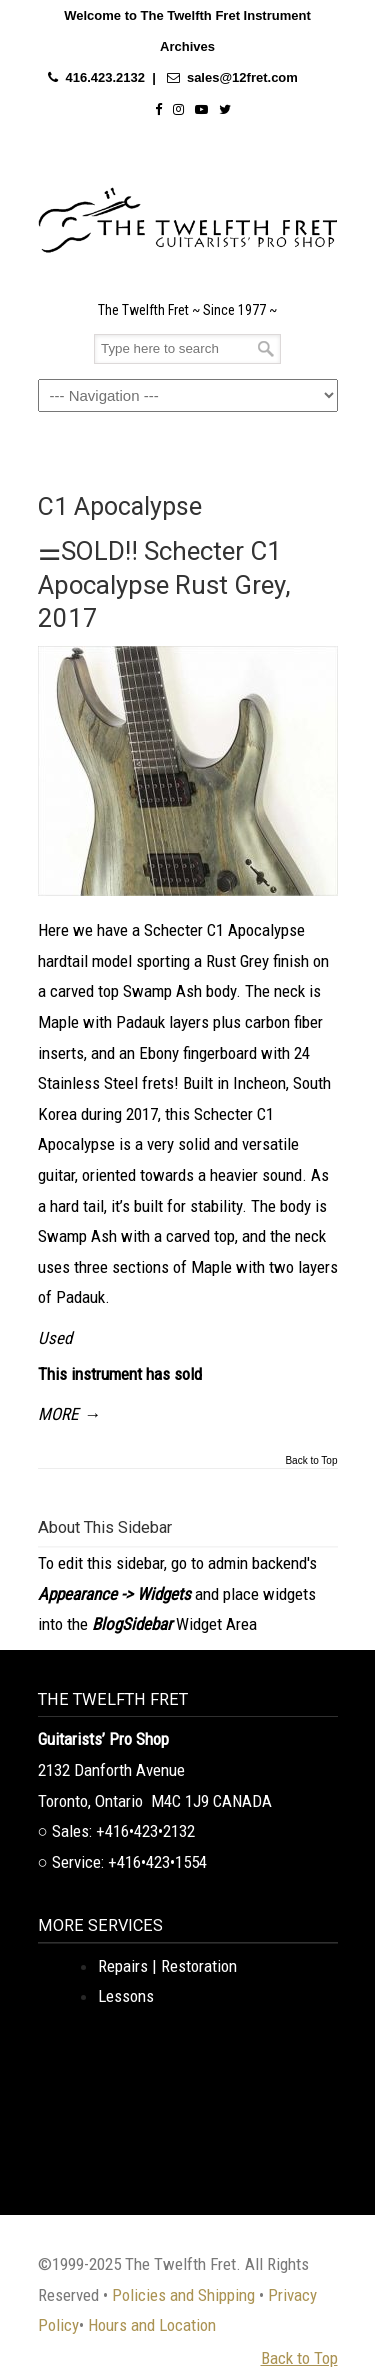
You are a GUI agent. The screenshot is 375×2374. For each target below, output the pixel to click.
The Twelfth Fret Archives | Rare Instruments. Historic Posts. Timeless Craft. (188, 215)
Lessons (126, 1996)
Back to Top (311, 1461)
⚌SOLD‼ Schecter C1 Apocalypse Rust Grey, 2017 (164, 584)
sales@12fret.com (242, 77)
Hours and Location (152, 2325)
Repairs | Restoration (167, 1966)
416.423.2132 (105, 77)
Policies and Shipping (183, 2295)
